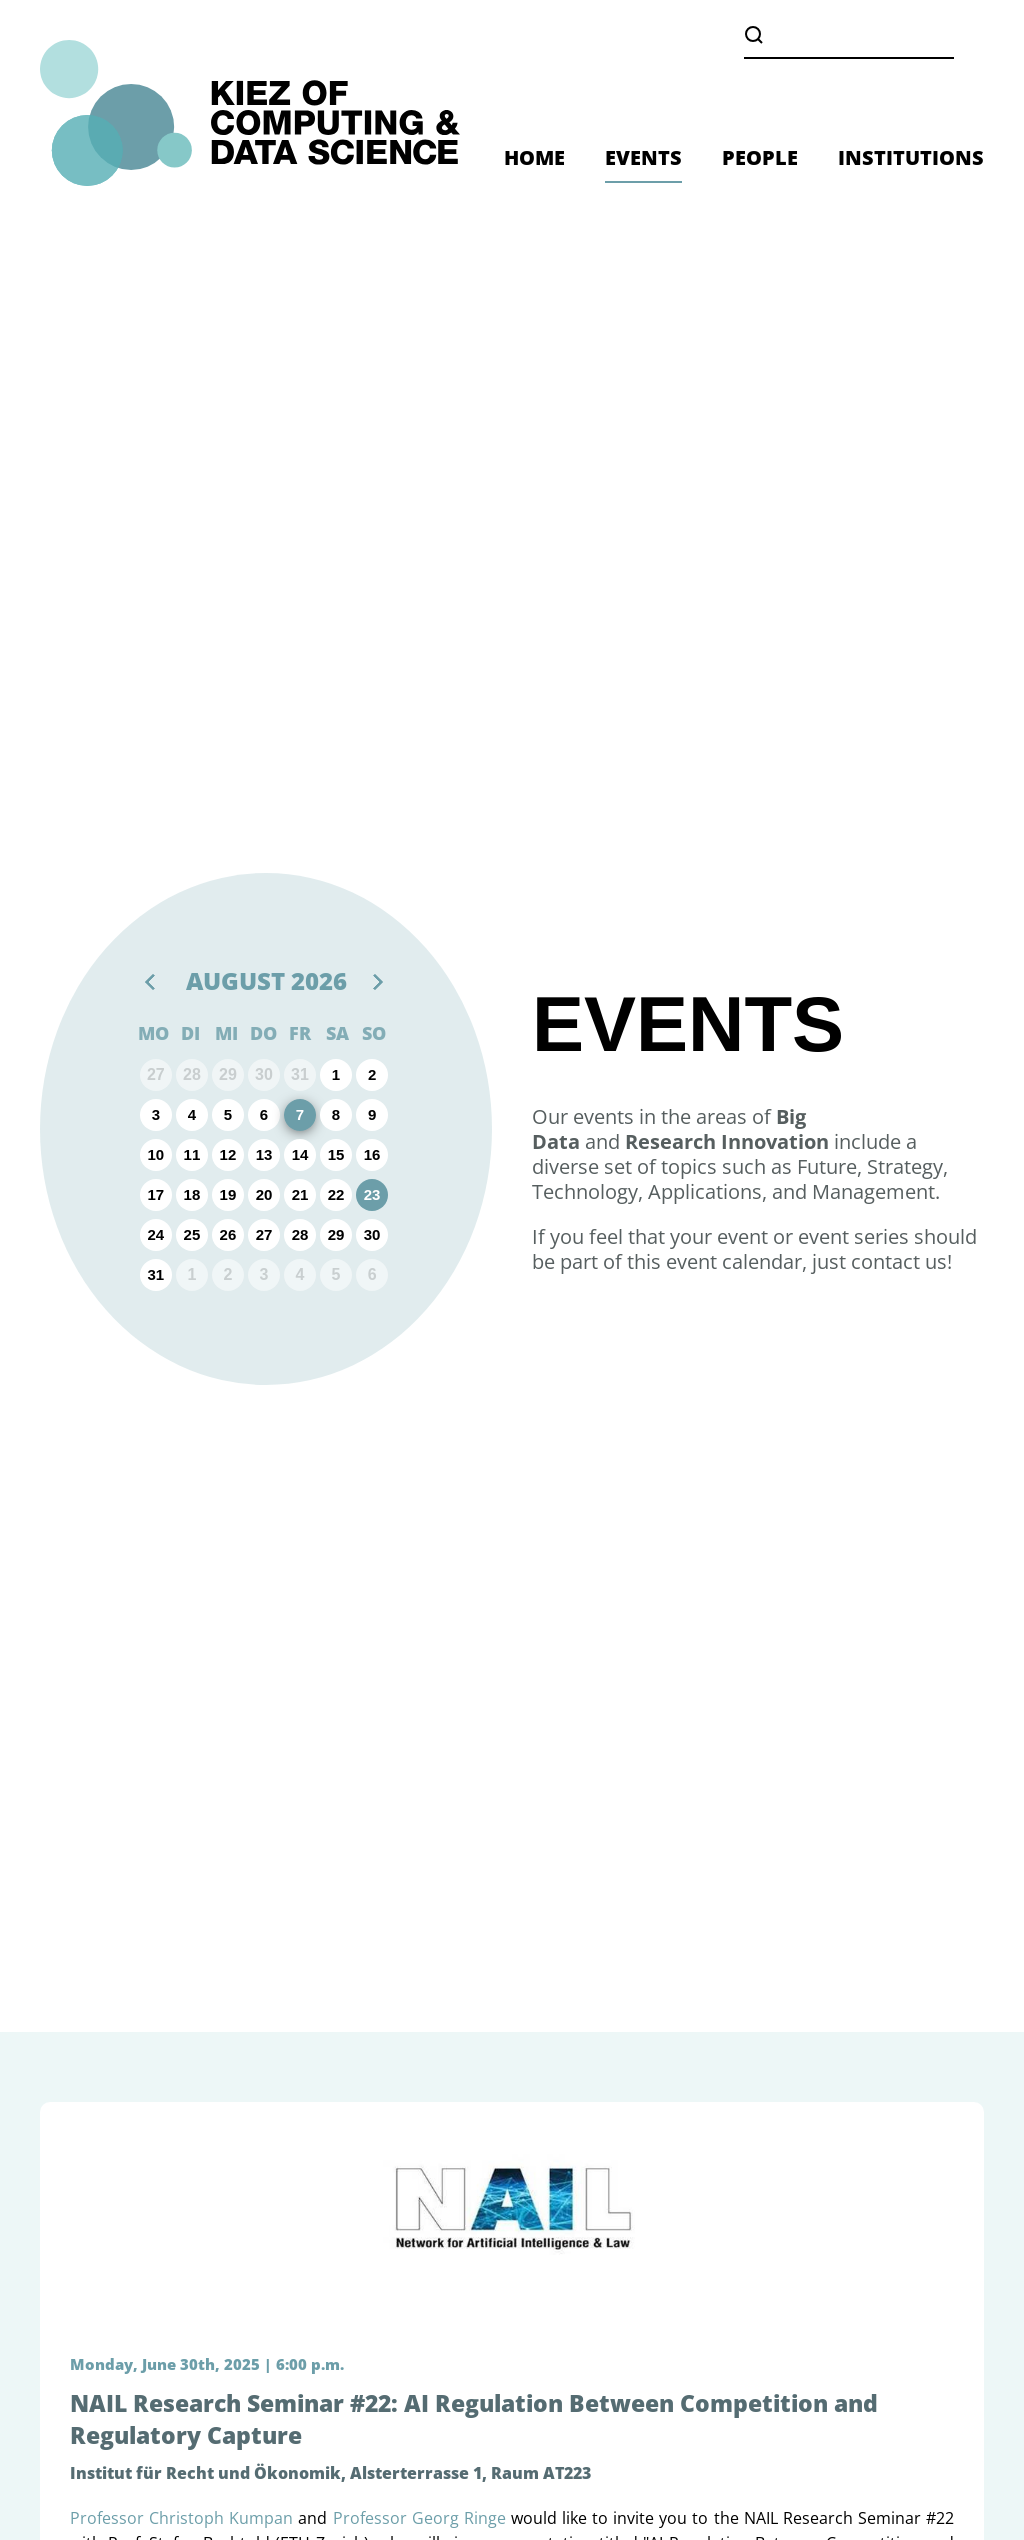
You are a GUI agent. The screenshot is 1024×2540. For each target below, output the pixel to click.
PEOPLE (760, 157)
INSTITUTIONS (911, 157)
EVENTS (643, 157)
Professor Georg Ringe (419, 2518)
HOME (534, 157)
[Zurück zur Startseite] (250, 113)
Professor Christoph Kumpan (181, 2518)
